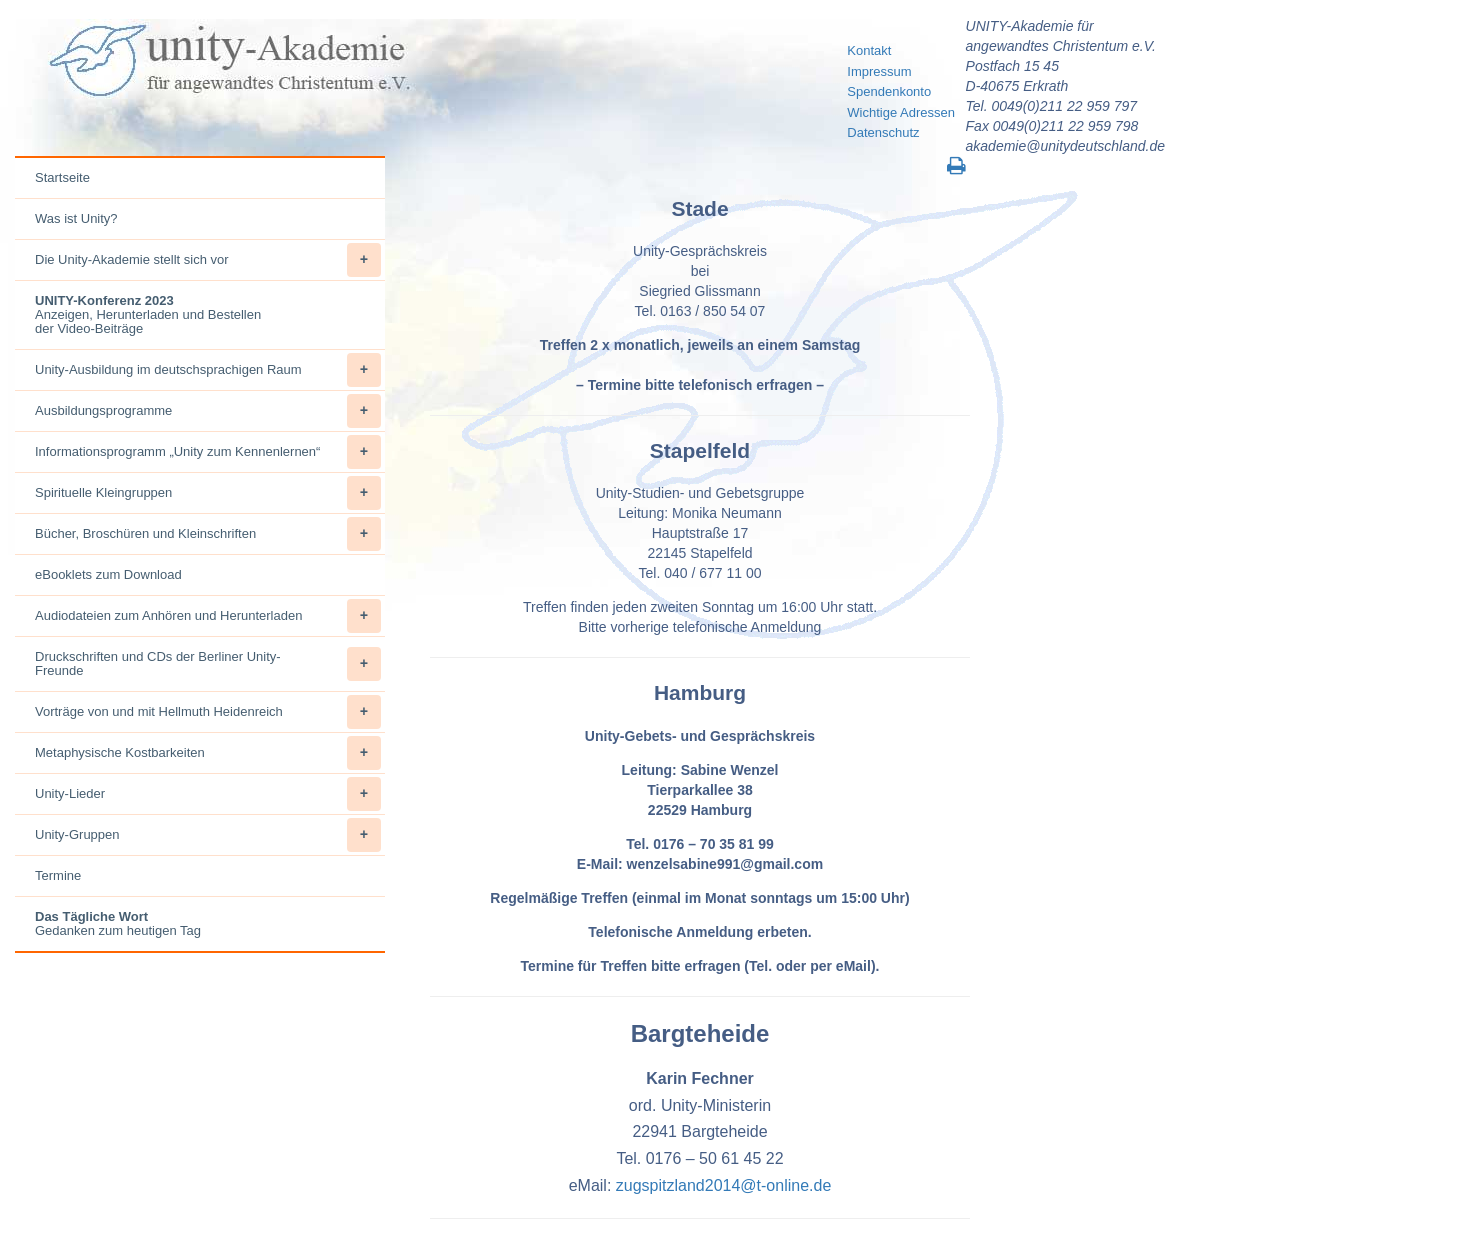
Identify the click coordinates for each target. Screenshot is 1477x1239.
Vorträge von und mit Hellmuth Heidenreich (208, 712)
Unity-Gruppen (208, 835)
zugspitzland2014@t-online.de (724, 1185)
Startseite (62, 177)
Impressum (879, 71)
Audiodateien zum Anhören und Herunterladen (208, 616)
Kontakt (869, 50)
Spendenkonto (889, 91)
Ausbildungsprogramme (208, 411)
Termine (58, 875)
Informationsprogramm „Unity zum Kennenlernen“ (208, 452)
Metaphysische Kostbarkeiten (208, 753)
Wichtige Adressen (901, 112)
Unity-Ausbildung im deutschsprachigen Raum (208, 370)
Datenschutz (883, 132)
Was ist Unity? (76, 218)
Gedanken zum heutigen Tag (118, 923)
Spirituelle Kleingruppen (208, 493)
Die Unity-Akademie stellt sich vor (208, 260)
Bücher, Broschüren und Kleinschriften (208, 534)
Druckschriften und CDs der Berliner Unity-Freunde (208, 664)
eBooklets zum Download (108, 574)
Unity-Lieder (208, 794)
